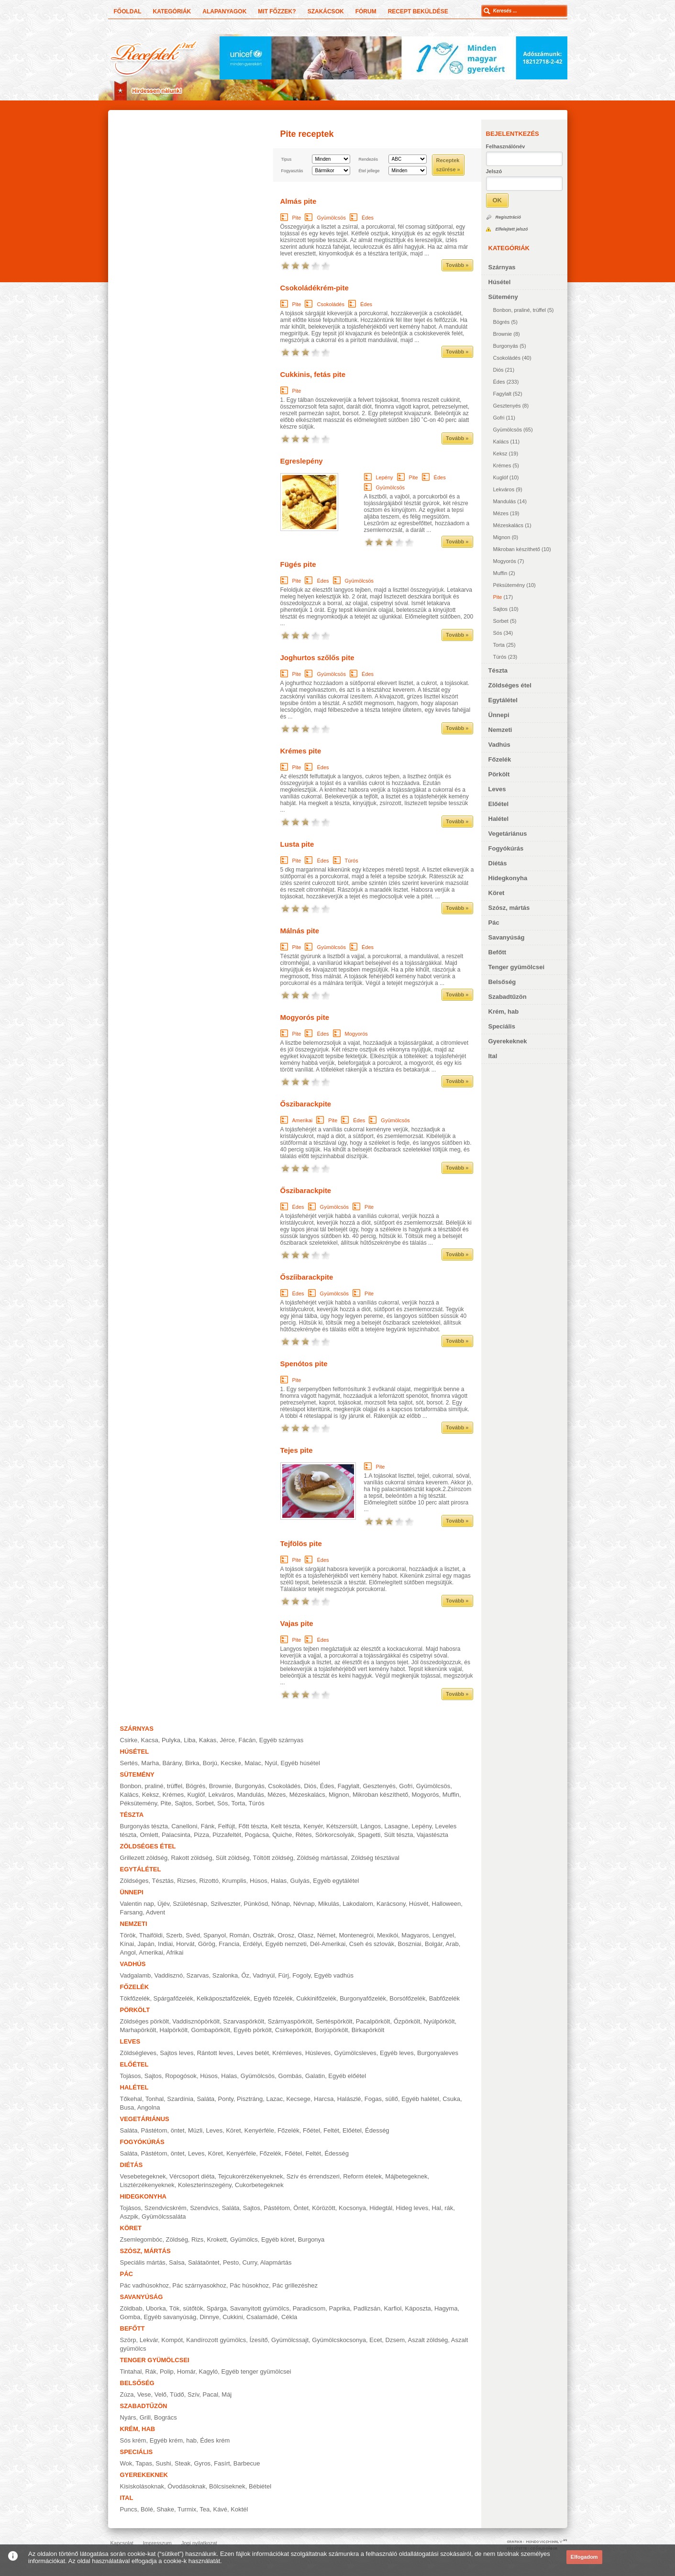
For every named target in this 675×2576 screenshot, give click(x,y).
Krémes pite (300, 751)
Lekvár (149, 2340)
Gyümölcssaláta (164, 2216)
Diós (498, 370)
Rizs (197, 2239)
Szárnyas (502, 267)
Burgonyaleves (437, 2052)
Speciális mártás (143, 2262)
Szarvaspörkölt (243, 2021)
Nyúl (271, 1763)
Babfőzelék (444, 1998)
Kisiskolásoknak (142, 2486)
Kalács (501, 441)
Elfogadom (584, 2557)
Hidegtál (380, 2207)
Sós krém (133, 2440)
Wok (126, 2463)
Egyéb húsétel (300, 1763)
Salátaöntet (204, 2262)
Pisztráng (250, 2098)
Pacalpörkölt (373, 2021)
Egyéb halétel (420, 2098)
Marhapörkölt (138, 2030)
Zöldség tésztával (375, 1857)
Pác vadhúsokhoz (144, 2285)
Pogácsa (256, 1834)
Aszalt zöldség (428, 2340)
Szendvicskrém (165, 2207)
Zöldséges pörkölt (144, 2021)
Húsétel (499, 282)
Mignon (501, 537)
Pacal (211, 2394)
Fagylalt (502, 394)
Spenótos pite (304, 1364)
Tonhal (154, 2098)
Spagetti (369, 1834)
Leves (497, 789)
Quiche (282, 1834)
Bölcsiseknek (227, 2486)
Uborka (156, 2308)
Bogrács (165, 2417)
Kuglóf (500, 477)
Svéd (193, 1935)
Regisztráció (508, 217)
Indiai (165, 1943)
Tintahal (131, 2371)
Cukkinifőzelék (316, 1998)
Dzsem (395, 2340)
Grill (145, 2417)
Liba (190, 1740)
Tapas (143, 2463)
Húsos (258, 1880)
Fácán (246, 1740)
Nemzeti (500, 729)
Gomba (130, 2317)
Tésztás (163, 1880)
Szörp (128, 2340)
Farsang (131, 1912)
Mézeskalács (508, 525)
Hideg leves (412, 2207)
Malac (252, 1763)
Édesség (377, 2130)
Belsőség (502, 981)
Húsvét (418, 1903)
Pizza (201, 1834)
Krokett (217, 2239)
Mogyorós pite (305, 1017)
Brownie (502, 334)
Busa (127, 2107)
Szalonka (225, 1975)
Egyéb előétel (347, 2075)
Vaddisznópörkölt (196, 2021)
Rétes (304, 1834)
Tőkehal (131, 2098)
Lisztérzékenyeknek (147, 2185)
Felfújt (226, 1826)
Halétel (498, 818)
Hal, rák (442, 2207)
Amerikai (302, 1120)
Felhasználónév (505, 146)
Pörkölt (499, 774)
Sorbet (501, 621)
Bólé (147, 2509)
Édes (499, 382)
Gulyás (300, 1880)
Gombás (290, 2075)
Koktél (239, 2509)
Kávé (220, 2509)
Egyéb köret (277, 2239)
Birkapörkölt (368, 2030)
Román (239, 1935)
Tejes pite (296, 1450)
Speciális (501, 1026)
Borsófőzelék (407, 1998)
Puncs (128, 2509)
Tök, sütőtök (186, 2308)
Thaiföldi (151, 1935)
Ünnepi (498, 715)
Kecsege (298, 2098)
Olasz (306, 1935)
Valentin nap (137, 1903)
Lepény (384, 477)
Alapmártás (276, 2262)
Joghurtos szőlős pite (317, 657)
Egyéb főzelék (273, 1998)
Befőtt (497, 952)
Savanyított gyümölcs (259, 2308)
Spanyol (214, 1935)
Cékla (289, 2317)
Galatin (315, 2075)
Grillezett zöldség (144, 1857)
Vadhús (499, 744)
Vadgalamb (135, 1975)
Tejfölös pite (301, 1543)
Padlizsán (367, 2308)
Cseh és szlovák (372, 1943)
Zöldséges (134, 1880)
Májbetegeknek (406, 2176)
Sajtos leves (176, 2052)
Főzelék (499, 759)
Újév (163, 1903)
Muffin (500, 573)
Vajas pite (296, 1623)
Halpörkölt (174, 2030)
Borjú (210, 1763)
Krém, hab (503, 1011)
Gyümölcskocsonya (339, 2340)
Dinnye (209, 2317)
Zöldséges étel (509, 685)
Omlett (149, 1834)
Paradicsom (309, 2308)
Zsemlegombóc (141, 2239)
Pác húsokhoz (249, 2285)
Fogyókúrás (506, 848)
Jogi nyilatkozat (199, 2543)
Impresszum (157, 2543)
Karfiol (392, 2308)
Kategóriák (172, 11)
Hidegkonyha (508, 878)
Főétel (311, 2130)
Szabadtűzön (507, 996)
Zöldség (177, 2239)
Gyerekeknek (507, 1041)
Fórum (365, 11)
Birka (192, 1763)
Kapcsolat (122, 2543)
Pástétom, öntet (163, 2130)
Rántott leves (215, 2052)
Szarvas (198, 1975)
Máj (226, 2394)
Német (326, 1935)
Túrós (500, 657)
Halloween (446, 1903)
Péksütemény (509, 585)
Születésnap (190, 1903)
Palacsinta (176, 1834)
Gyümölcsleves (355, 2052)
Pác (493, 922)
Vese (144, 2394)
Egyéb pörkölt (252, 2030)
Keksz (500, 453)
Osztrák (264, 1935)
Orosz (286, 1935)
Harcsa (323, 2098)
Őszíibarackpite (306, 1277)
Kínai (127, 1943)
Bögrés (501, 322)
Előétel (498, 803)
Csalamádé (262, 2317)
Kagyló (208, 2371)
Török (128, 1935)
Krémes (502, 465)
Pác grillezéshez (295, 2285)
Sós (497, 633)
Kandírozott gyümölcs (216, 2340)
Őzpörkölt (407, 2021)
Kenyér (312, 1826)
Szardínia (180, 2098)
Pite (497, 597)
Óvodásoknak (186, 2486)
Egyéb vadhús (333, 1975)
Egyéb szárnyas (281, 1740)
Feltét (331, 2130)
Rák (150, 2371)
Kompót (172, 2340)
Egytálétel (503, 700)
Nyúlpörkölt (439, 2021)
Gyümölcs (244, 2239)
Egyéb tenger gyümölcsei (256, 2371)
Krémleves (286, 2052)
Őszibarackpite (306, 1104)
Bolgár (434, 1943)
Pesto (231, 2262)
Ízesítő (259, 2340)
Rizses (186, 1880)
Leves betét (253, 2052)
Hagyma (445, 2308)
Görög (206, 1943)
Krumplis (234, 1880)
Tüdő (177, 2394)
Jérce (227, 1740)
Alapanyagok (224, 11)
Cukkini (232, 2317)
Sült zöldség (233, 1857)
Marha (150, 1763)
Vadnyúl (264, 1975)
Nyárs (128, 2417)
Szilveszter (225, 1903)
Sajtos (500, 609)
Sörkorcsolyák (334, 1834)
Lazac (274, 2098)
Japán (145, 1943)
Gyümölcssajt (290, 2340)
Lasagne (396, 1826)
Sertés (129, 1763)
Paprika (339, 2308)
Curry (249, 2262)
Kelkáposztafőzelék (223, 1998)
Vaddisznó (169, 1975)
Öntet (301, 2207)
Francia (229, 1943)
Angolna (148, 2107)
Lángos (371, 1826)
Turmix (186, 2509)
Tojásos (130, 2075)
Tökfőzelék (135, 1998)
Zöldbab (131, 2308)
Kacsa (149, 1740)
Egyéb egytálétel (336, 1880)
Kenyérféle (259, 2130)
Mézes (501, 513)
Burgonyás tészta (144, 1826)
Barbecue (246, 2463)
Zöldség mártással (322, 1857)
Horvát (185, 1943)
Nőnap (280, 1903)
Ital (493, 1056)
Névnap (304, 1903)
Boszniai (409, 1943)
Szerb (174, 1935)
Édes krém (215, 2440)
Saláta (205, 2098)
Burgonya (311, 2239)
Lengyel (443, 1935)
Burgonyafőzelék (363, 1998)
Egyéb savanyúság (170, 2317)
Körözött (323, 2207)
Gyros (202, 2463)
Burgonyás (506, 346)
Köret (496, 892)
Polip (167, 2371)
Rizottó (208, 1880)
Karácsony (390, 1903)
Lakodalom (358, 1903)
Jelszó (494, 171)
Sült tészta (398, 1834)
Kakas (207, 1740)
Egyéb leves (397, 2052)
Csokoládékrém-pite (314, 288)
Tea (204, 2509)
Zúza (127, 2394)
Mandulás (504, 501)
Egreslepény (301, 461)
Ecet (375, 2340)
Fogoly (301, 1975)
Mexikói (387, 1935)
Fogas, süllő (381, 2098)
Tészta (498, 670)
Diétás (497, 863)
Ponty (225, 2098)
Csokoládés (506, 358)
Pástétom (277, 2207)
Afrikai (174, 1952)
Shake (165, 2509)
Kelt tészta (285, 1826)
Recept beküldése (418, 11)
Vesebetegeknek (143, 2176)
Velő (160, 2394)
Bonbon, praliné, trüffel (519, 310)
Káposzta (418, 2308)
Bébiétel (260, 2486)
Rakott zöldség (191, 1857)
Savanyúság (506, 937)
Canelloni (184, 1826)
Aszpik (129, 2216)
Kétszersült (341, 1826)
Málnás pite (300, 931)
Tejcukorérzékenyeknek (250, 2176)
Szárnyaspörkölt (290, 2021)
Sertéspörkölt (334, 2021)
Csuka (451, 2098)
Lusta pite (297, 844)
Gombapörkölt (210, 2030)
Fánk (208, 1826)
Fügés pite (298, 564)
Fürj (283, 1975)
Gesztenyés (507, 406)
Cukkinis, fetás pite (313, 374)
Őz (245, 1975)
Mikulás (328, 1903)
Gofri (499, 417)
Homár (186, 2371)
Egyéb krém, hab (173, 2440)
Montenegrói (356, 1935)
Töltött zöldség (273, 1857)
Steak (182, 2463)
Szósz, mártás (509, 907)
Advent (155, 1912)
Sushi (163, 2463)
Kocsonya (352, 2207)
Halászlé (349, 2098)
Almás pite (298, 201)
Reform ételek (362, 2176)
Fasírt (222, 2463)
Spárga (217, 2308)
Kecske (231, 1763)
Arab (451, 1943)
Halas (279, 1880)
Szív (193, 2394)
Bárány (171, 1763)
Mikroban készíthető (516, 549)
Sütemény (503, 296)
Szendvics (204, 2207)
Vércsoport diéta (192, 2176)
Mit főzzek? (277, 11)
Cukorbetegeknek (259, 2185)
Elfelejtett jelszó (512, 229)
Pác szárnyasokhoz (199, 2285)
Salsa (177, 2262)
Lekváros (504, 489)
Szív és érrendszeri (313, 2176)
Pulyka (171, 1740)
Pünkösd (256, 1903)
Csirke (129, 1740)
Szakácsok (326, 11)
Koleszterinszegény (205, 2185)
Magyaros (415, 1935)
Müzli (195, 2130)
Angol (128, 1952)
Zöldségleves (138, 2052)
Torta (499, 645)
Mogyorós (504, 561)
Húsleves (318, 2052)
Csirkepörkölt (293, 2030)
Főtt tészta (252, 1826)
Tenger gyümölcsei (516, 967)
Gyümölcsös (507, 429)
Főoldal (128, 11)
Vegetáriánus (507, 833)
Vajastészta (432, 1834)
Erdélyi (252, 1943)
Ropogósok (181, 2075)
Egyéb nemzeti (286, 1943)
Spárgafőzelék (173, 1998)
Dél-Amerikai (327, 1943)
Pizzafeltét (226, 1834)
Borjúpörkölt (331, 2030)
